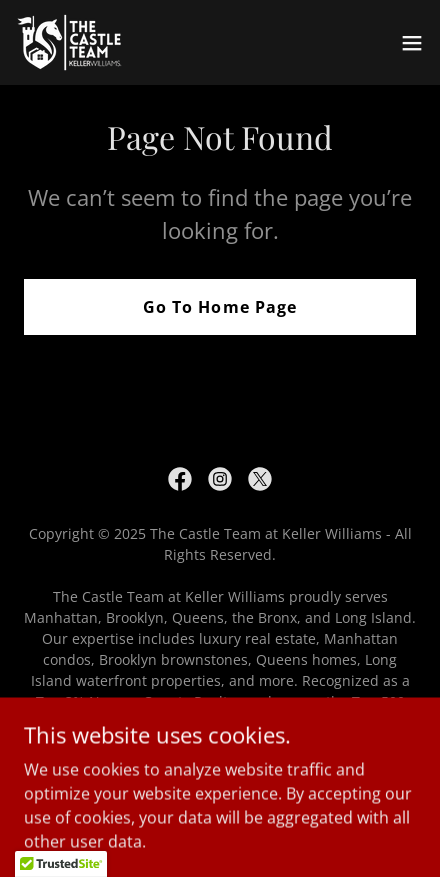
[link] (85, 42)
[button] (412, 43)
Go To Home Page (219, 307)
